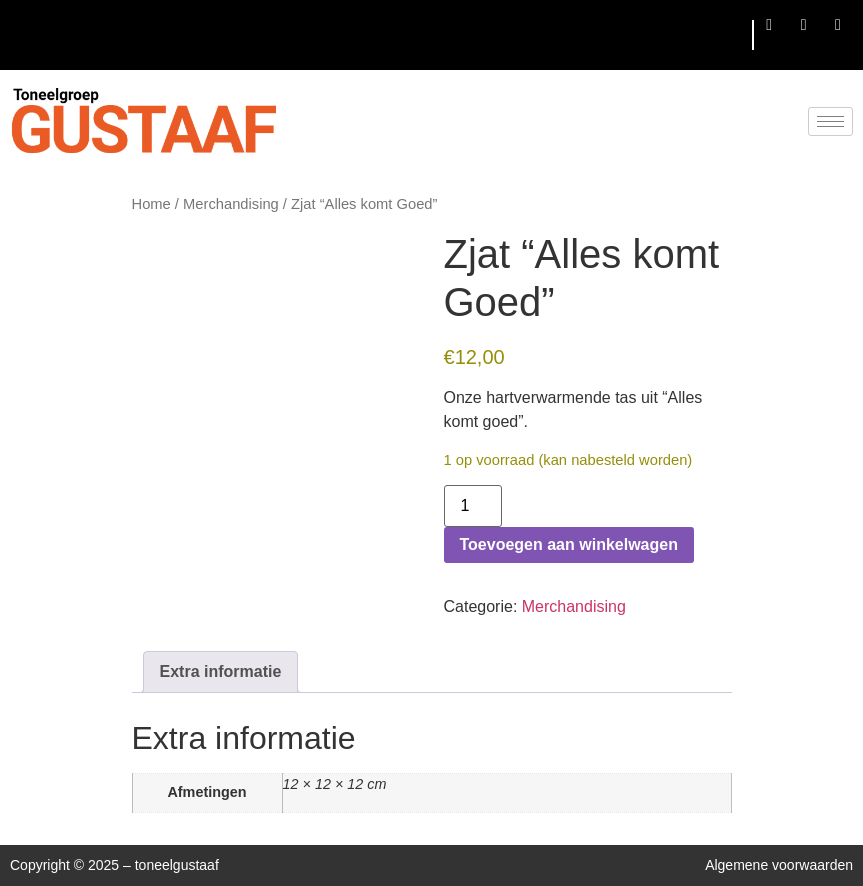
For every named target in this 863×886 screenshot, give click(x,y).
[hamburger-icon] (729, 35)
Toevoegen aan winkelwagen (569, 544)
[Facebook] (769, 25)
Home (151, 204)
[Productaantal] (473, 506)
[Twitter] (804, 25)
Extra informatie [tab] (221, 671)
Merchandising (231, 204)
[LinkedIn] (838, 25)
